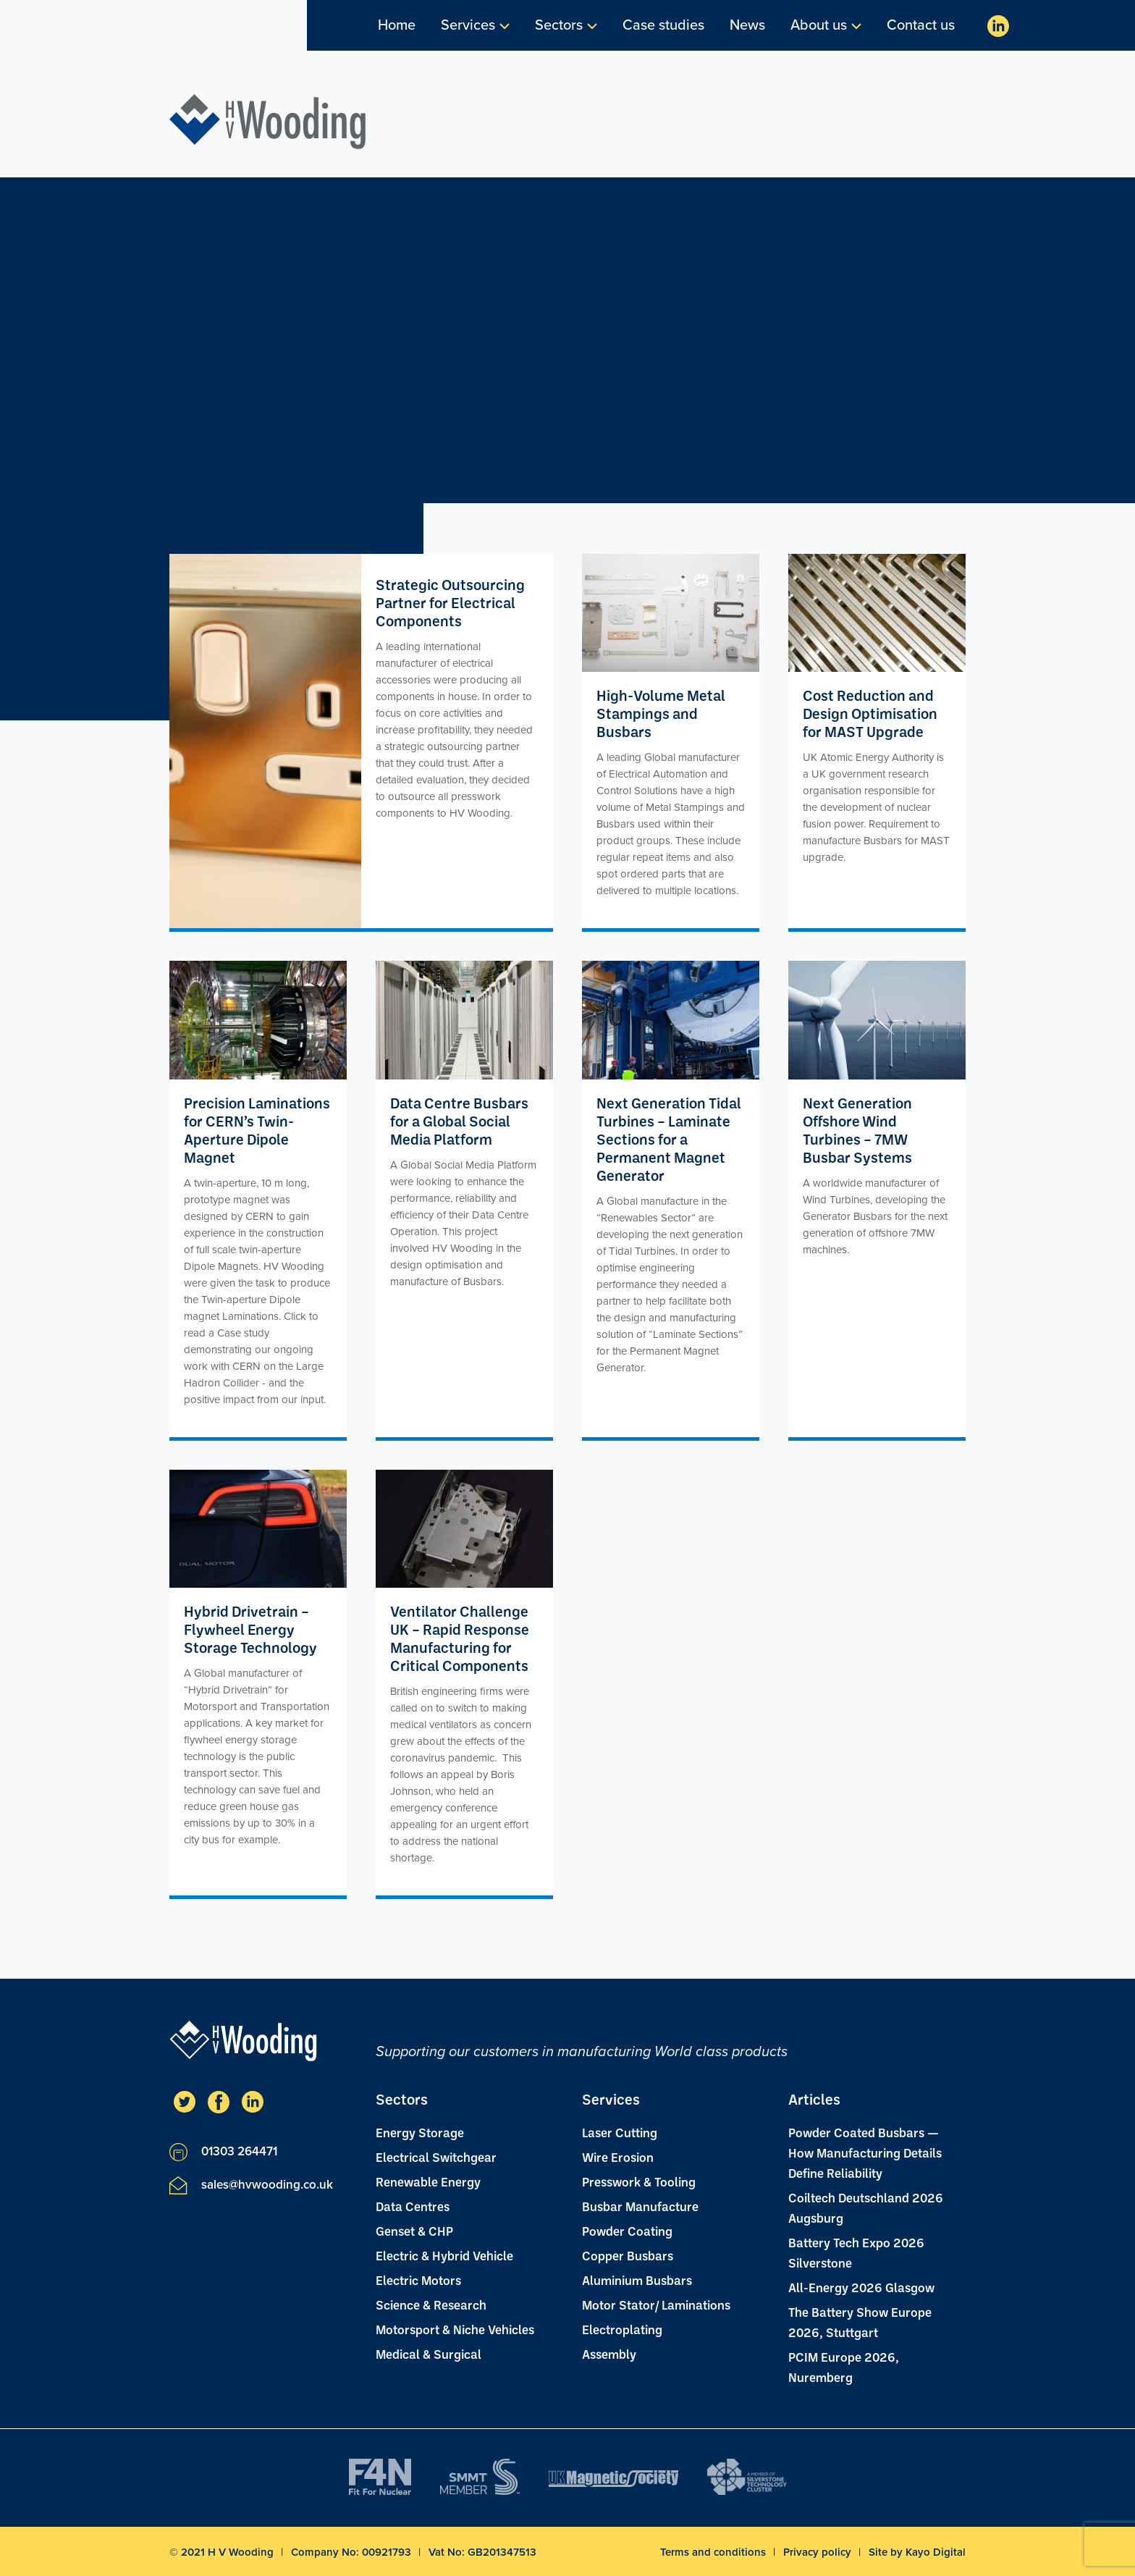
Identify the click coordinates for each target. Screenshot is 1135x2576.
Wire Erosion (618, 2157)
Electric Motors (418, 2280)
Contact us (921, 25)
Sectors (559, 25)
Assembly (609, 2354)
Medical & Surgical (428, 2354)
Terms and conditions (714, 2552)
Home (396, 25)
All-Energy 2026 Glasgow (861, 2287)
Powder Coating (627, 2231)
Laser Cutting (619, 2132)
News (747, 25)
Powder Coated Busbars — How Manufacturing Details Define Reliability (865, 2152)
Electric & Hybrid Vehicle (444, 2255)
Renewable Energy (428, 2181)
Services (468, 25)
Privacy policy (818, 2552)
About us (818, 25)
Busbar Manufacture (640, 2206)
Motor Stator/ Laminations (656, 2304)
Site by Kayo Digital (917, 2552)
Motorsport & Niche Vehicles (455, 2329)
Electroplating (622, 2329)
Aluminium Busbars (637, 2280)
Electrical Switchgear (436, 2157)
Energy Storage (420, 2132)
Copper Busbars (627, 2255)
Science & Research (431, 2304)
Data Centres (413, 2206)
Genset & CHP (414, 2231)
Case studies (663, 25)
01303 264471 (223, 2151)
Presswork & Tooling (639, 2181)
